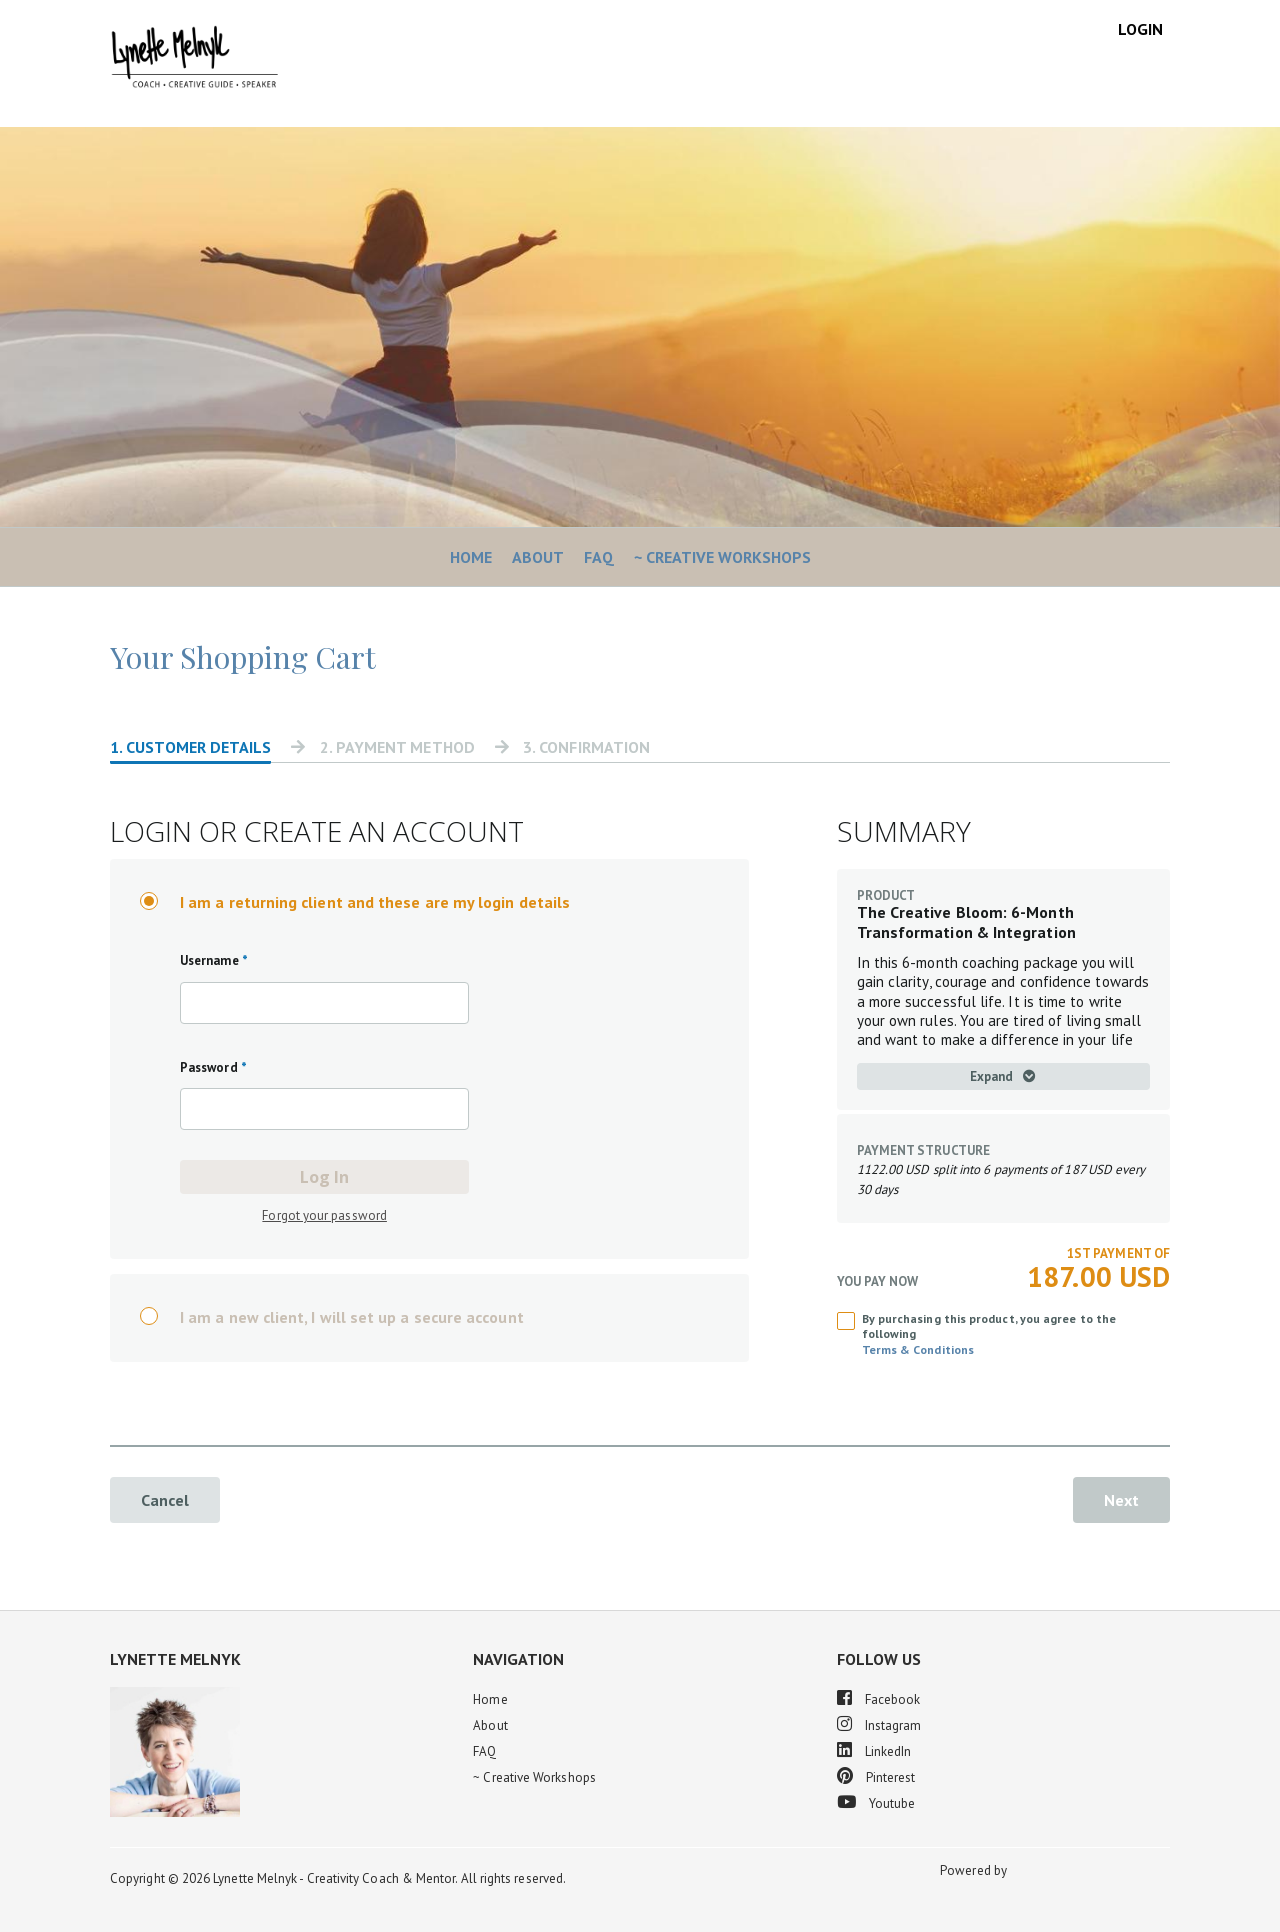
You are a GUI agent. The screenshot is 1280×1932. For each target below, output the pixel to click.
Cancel (165, 1500)
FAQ (599, 557)
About (538, 557)
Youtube (876, 1802)
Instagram (879, 1724)
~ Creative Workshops (722, 557)
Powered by (975, 1870)
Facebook (879, 1698)
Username (214, 960)
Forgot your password (324, 1215)
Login (1140, 29)
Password (213, 1067)
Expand (1003, 1076)
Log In (324, 1177)
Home (471, 557)
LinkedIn (874, 1750)
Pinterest (876, 1776)
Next (1121, 1500)
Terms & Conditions (918, 1349)
